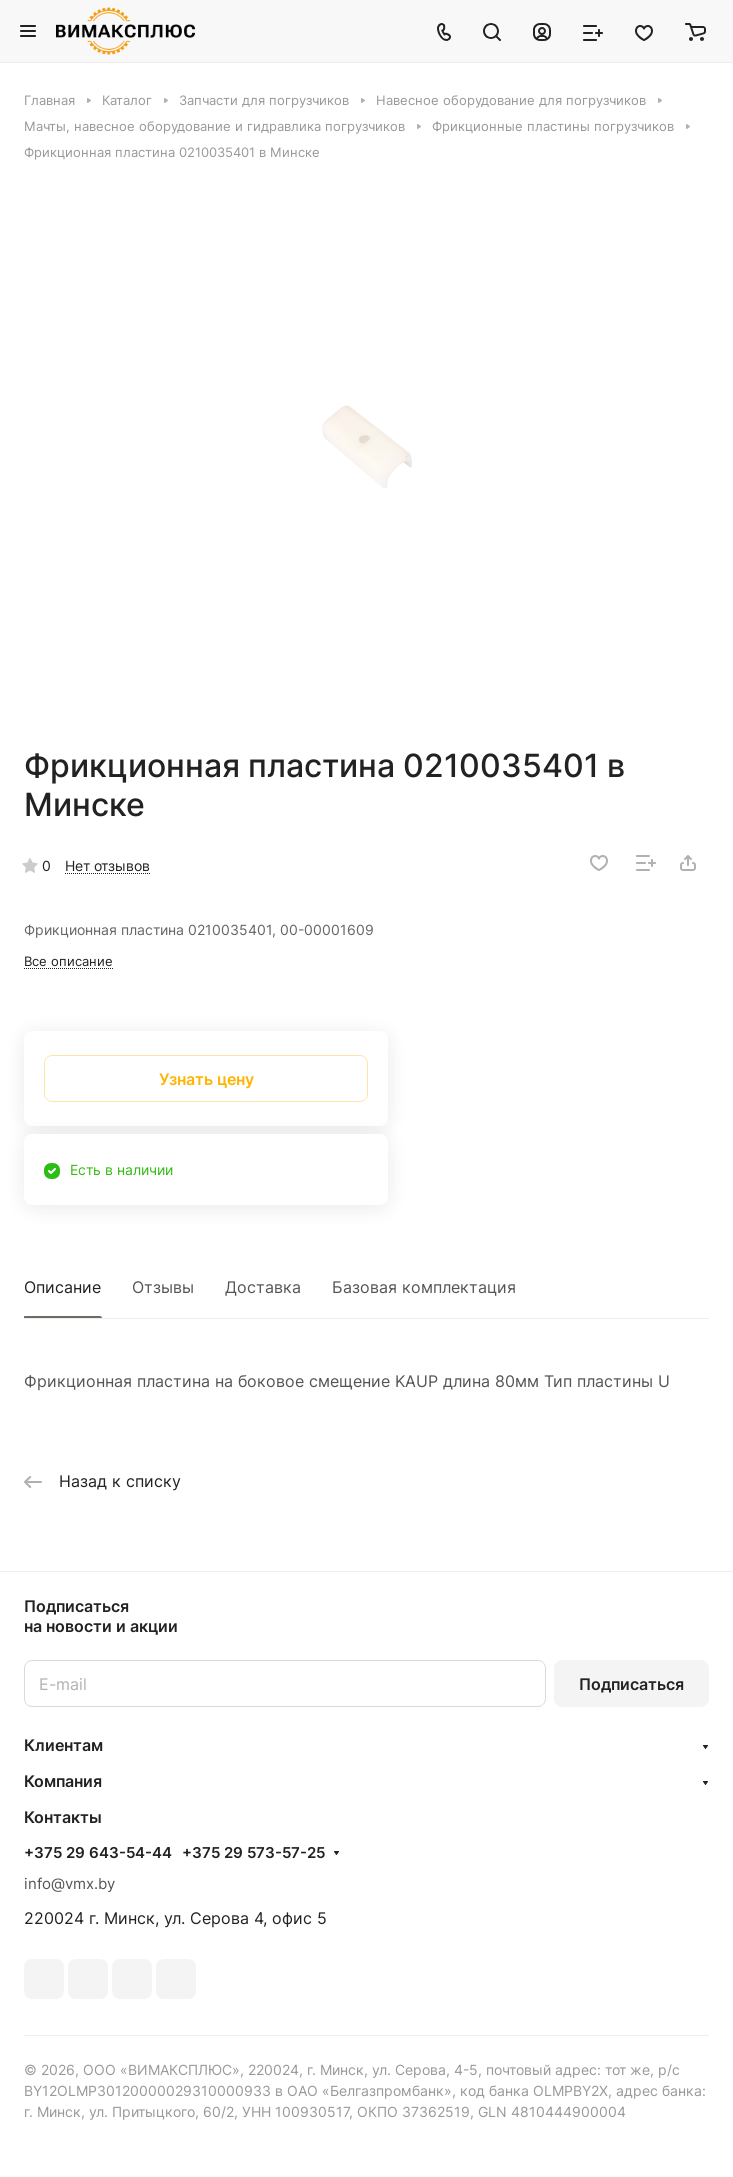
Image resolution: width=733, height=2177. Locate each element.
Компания (63, 1781)
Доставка (263, 1287)
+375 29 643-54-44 (98, 1853)
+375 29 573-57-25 (253, 1853)
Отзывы (163, 1287)
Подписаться (631, 1684)
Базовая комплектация (424, 1287)
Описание (62, 1287)
